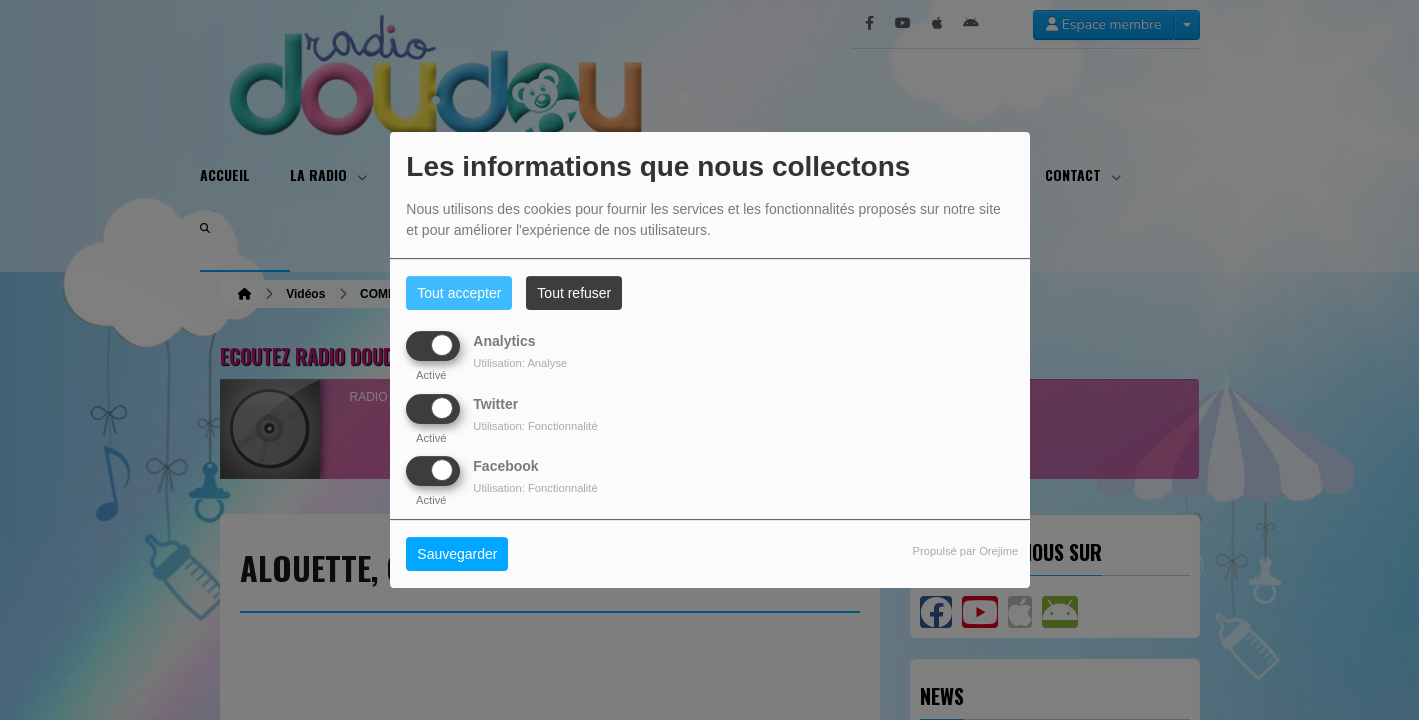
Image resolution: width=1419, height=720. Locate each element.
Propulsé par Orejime (966, 551)
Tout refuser (574, 293)
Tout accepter (459, 293)
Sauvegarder (457, 554)
